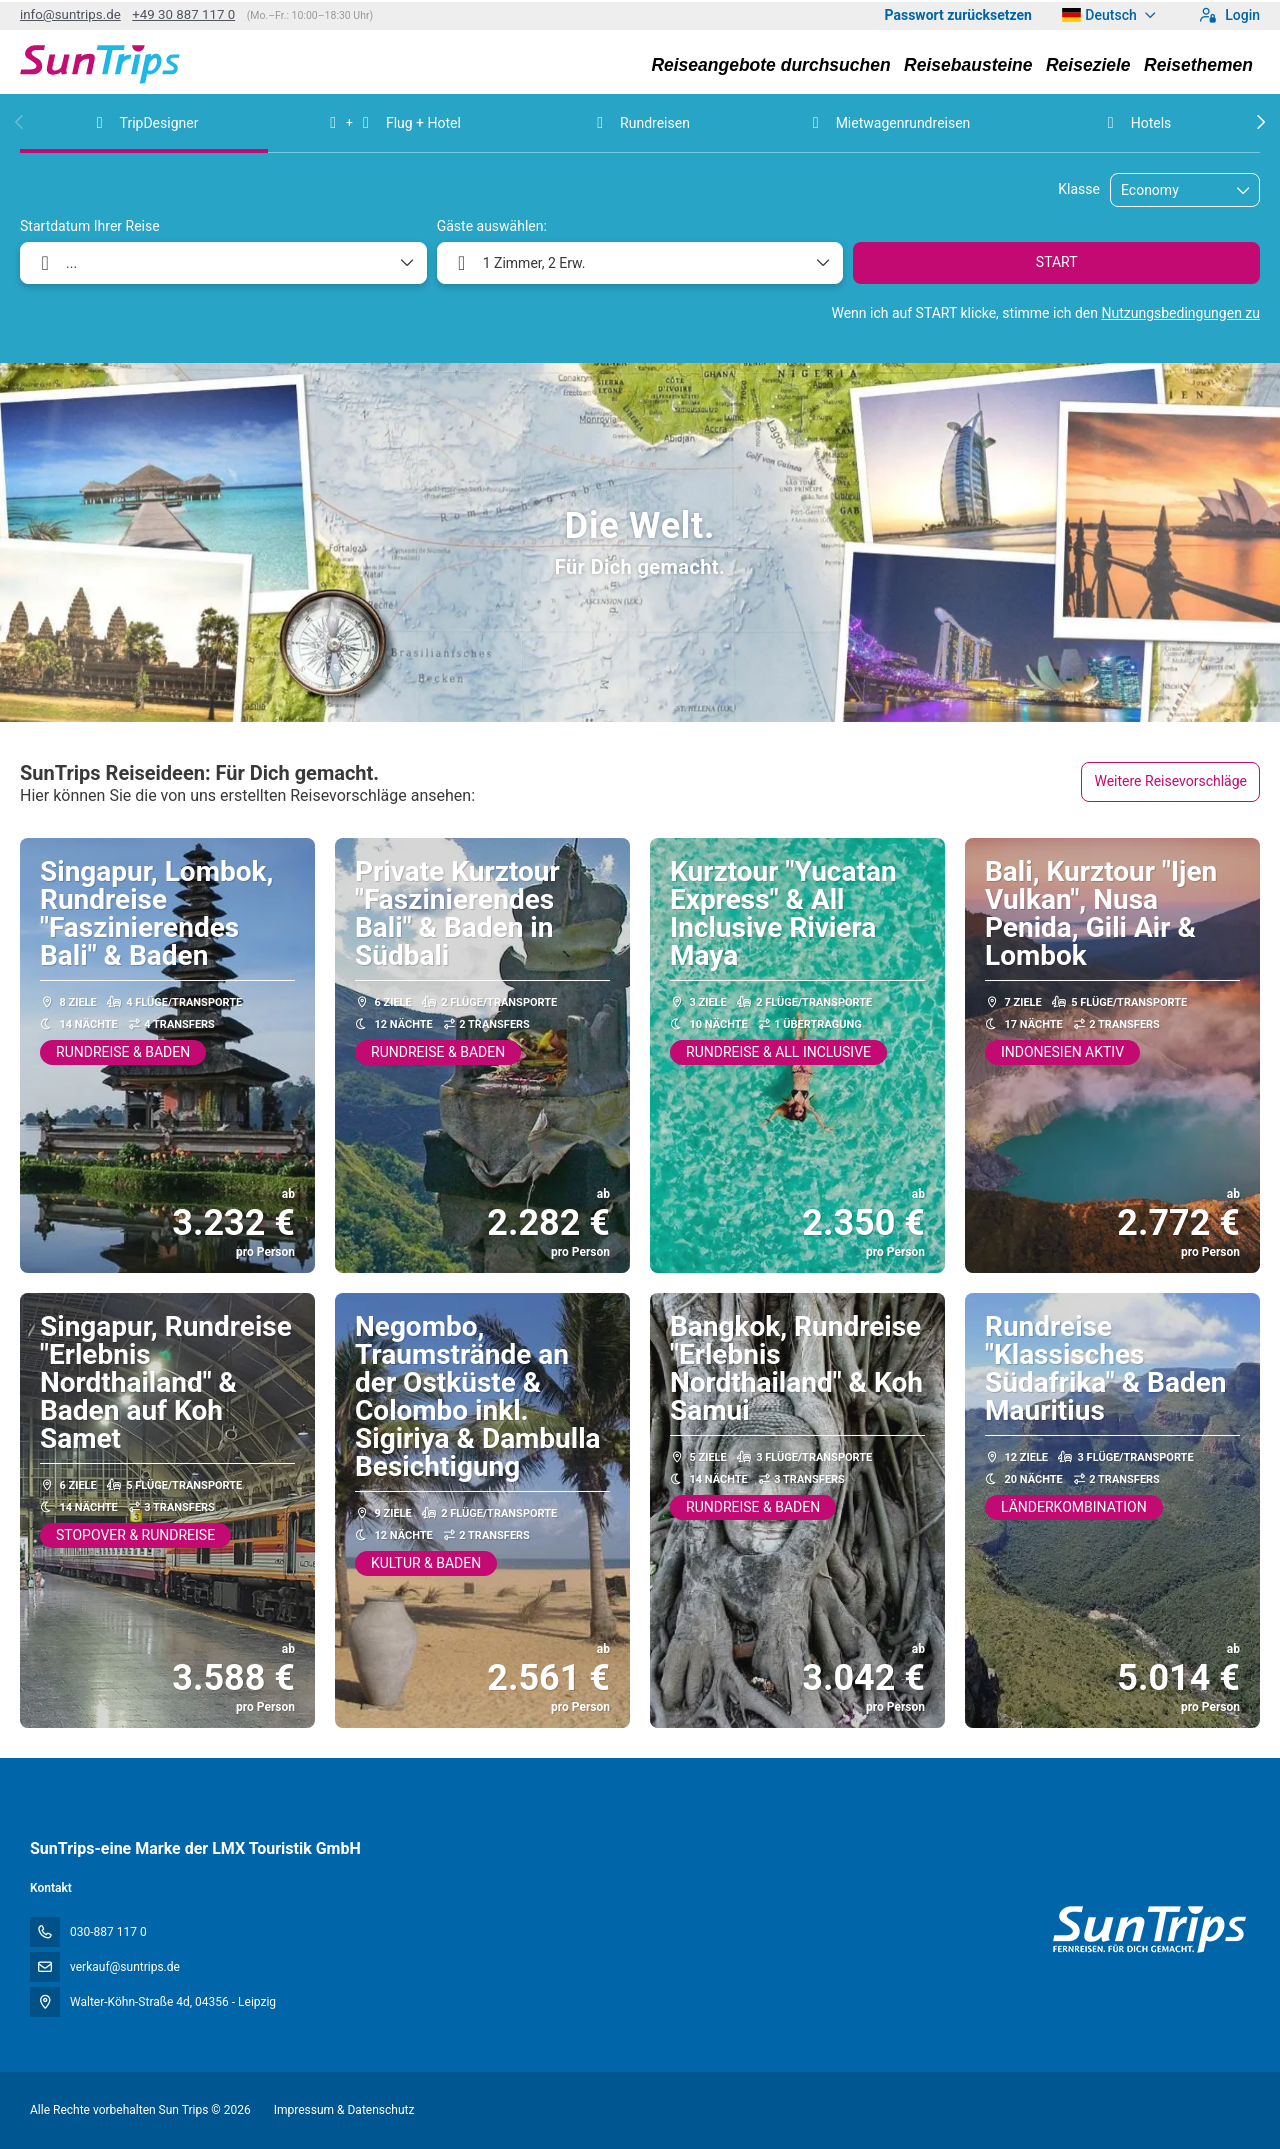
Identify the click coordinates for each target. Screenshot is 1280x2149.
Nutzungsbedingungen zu (1180, 313)
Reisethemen (1198, 65)
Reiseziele (1088, 65)
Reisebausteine (968, 65)
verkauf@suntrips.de (125, 1967)
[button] (20, 122)
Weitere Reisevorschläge (1170, 781)
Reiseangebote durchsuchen (770, 65)
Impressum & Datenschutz (344, 2110)
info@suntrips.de (70, 14)
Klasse (1079, 189)
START (1057, 262)
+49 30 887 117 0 (183, 14)
